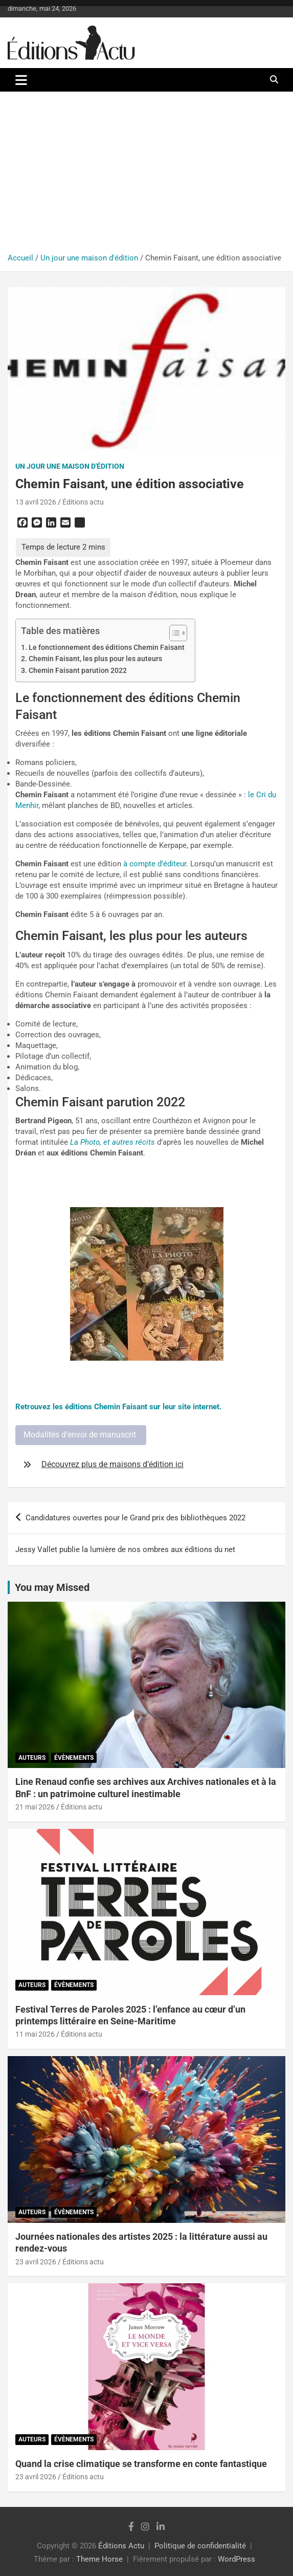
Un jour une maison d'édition (69, 466)
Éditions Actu (121, 2545)
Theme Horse (99, 2559)
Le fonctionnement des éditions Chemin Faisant (107, 647)
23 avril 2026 (35, 2262)
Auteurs (32, 1757)
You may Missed (52, 1587)
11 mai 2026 (35, 2034)
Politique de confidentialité (200, 2545)
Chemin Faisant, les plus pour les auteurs (95, 658)
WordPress (236, 2559)
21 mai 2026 (35, 1807)
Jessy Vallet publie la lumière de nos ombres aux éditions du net (125, 1549)
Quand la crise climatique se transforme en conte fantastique (141, 2463)
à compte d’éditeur (154, 863)
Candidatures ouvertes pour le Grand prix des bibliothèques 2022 (135, 1517)
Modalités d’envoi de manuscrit (81, 1434)
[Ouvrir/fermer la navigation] (21, 80)
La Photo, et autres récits (112, 1142)
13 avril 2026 (35, 502)
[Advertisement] (146, 176)
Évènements (74, 1757)
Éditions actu (83, 502)
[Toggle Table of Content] (173, 633)
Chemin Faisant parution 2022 (78, 670)
